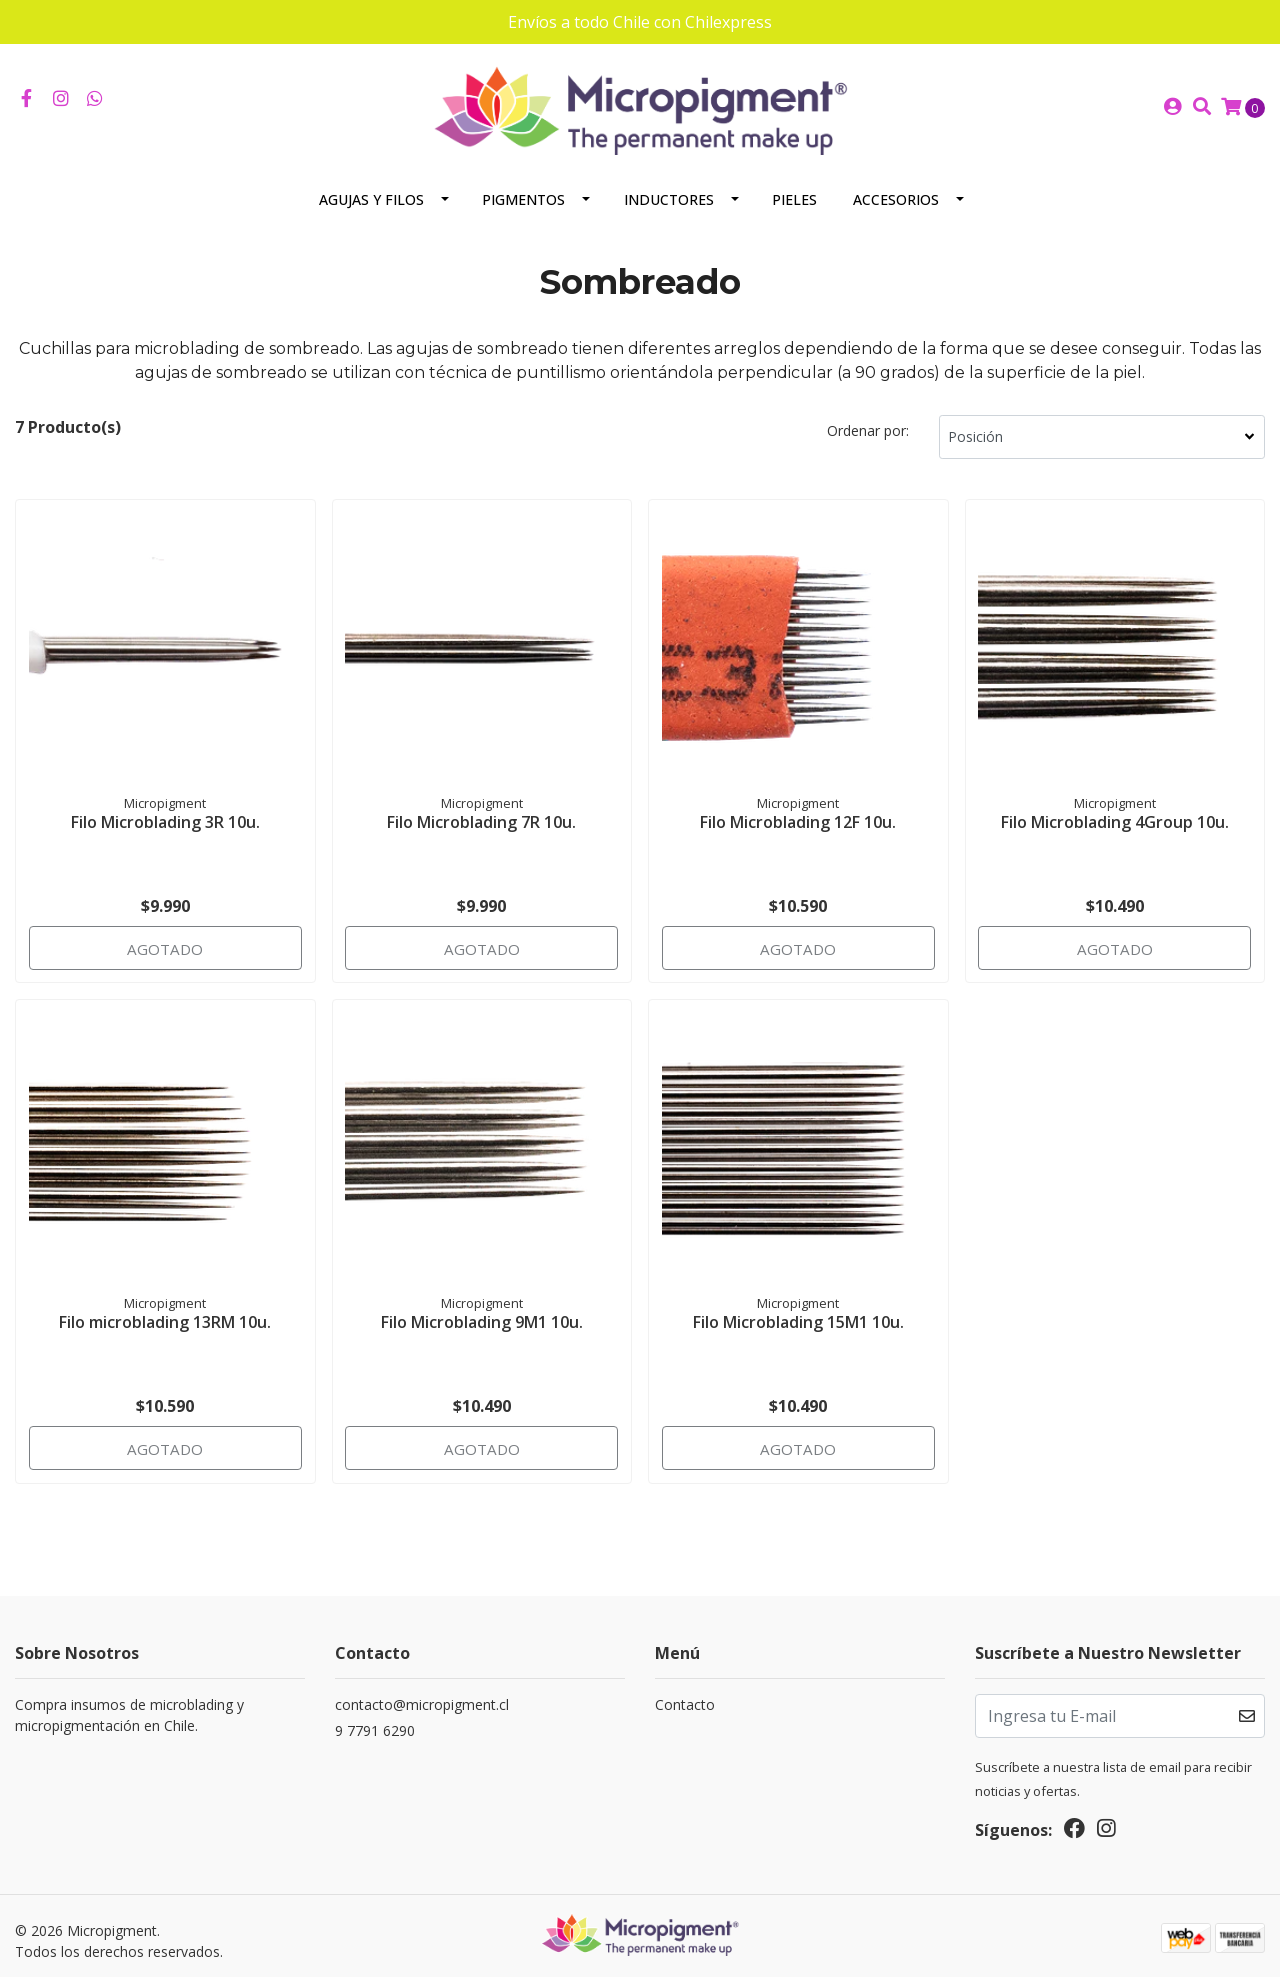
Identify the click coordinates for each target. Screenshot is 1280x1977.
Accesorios (896, 187)
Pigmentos (523, 187)
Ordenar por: (868, 418)
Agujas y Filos (371, 187)
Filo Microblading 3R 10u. (165, 807)
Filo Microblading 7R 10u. (481, 807)
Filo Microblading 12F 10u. (798, 807)
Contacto (685, 1693)
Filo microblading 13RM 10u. (165, 1308)
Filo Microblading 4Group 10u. (1115, 807)
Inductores (669, 187)
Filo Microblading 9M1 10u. (482, 1308)
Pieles (794, 187)
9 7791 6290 (375, 1719)
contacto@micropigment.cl (422, 1693)
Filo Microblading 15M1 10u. (798, 1308)
